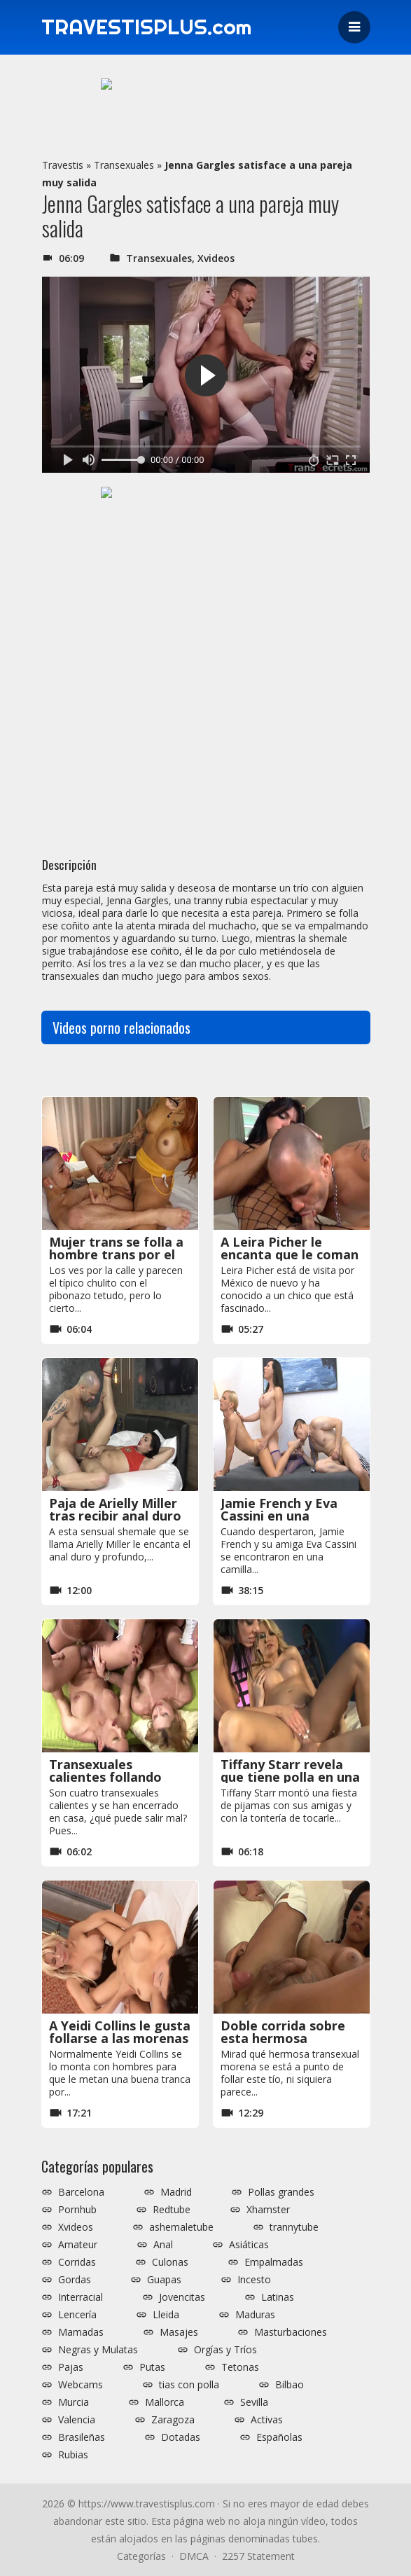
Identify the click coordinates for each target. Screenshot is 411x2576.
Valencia (76, 2419)
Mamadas (81, 2332)
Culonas (170, 2262)
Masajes (179, 2332)
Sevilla (254, 2402)
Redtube (171, 2209)
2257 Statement (258, 2556)
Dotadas (180, 2437)
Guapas (164, 2279)
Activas (267, 2419)
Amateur (77, 2244)
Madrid (176, 2192)
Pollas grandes (281, 2192)
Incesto (254, 2279)
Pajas (70, 2367)
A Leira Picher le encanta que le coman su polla (289, 1254)
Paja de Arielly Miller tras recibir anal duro (115, 1509)
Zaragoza (173, 2419)
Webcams (80, 2384)
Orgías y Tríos (225, 2349)
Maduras (255, 2314)
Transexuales (124, 165)
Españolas (279, 2437)
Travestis (62, 165)
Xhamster (268, 2209)
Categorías (141, 2556)
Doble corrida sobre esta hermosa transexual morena (283, 2038)
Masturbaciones (290, 2332)
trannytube (294, 2227)
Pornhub (77, 2209)
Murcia (73, 2402)
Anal (163, 2244)
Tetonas (240, 2367)
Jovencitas (182, 2297)
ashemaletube (181, 2227)
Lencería (77, 2314)
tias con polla (189, 2384)
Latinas (277, 2297)
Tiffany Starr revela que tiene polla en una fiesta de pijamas (290, 1777)
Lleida (166, 2314)
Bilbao (289, 2384)
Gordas (74, 2279)
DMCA (194, 2556)
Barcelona (81, 2192)
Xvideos (216, 258)
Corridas (77, 2262)
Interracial (80, 2297)
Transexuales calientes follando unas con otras (105, 1777)
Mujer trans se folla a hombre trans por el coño (116, 1254)
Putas (152, 2367)
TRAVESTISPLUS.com (147, 27)
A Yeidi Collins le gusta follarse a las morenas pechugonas (119, 2038)
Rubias (73, 2454)
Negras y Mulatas (98, 2349)
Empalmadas (273, 2262)
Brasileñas (81, 2437)
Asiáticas (249, 2244)
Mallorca (164, 2402)
